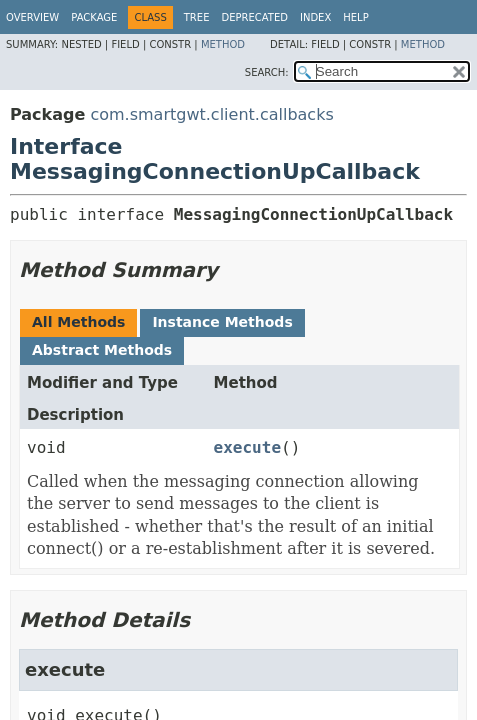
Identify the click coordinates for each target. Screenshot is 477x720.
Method (223, 44)
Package (94, 17)
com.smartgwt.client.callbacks (211, 114)
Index (315, 17)
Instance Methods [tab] (222, 322)
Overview (32, 17)
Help (355, 17)
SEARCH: (267, 72)
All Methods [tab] (78, 322)
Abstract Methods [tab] (102, 350)
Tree (197, 17)
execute (247, 447)
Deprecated (254, 17)
